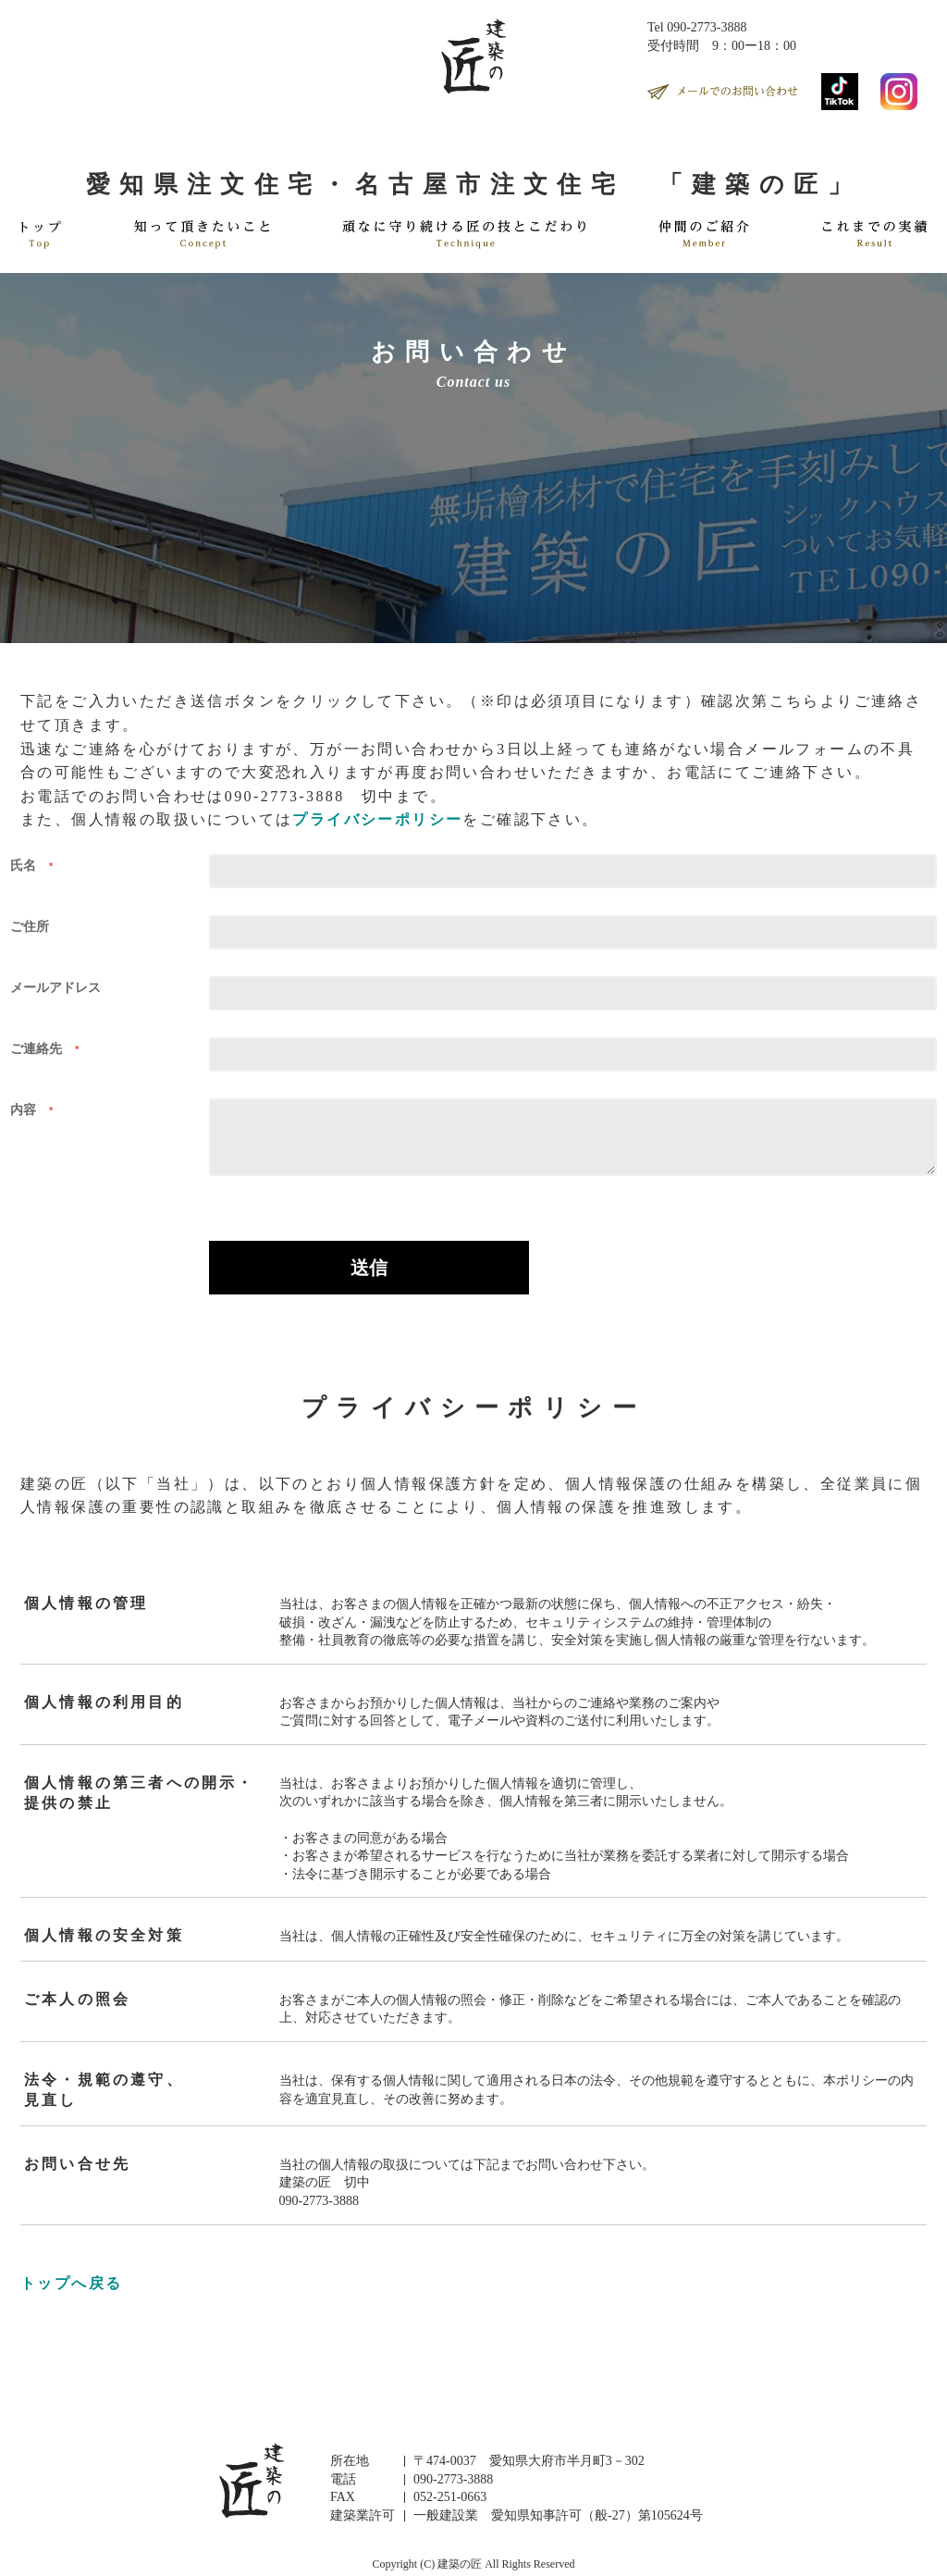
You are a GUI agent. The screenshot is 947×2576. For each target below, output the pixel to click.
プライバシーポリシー (377, 819)
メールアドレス (55, 987)
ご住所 (29, 926)
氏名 (36, 865)
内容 (36, 1109)
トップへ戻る (71, 2283)
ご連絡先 (49, 1048)
